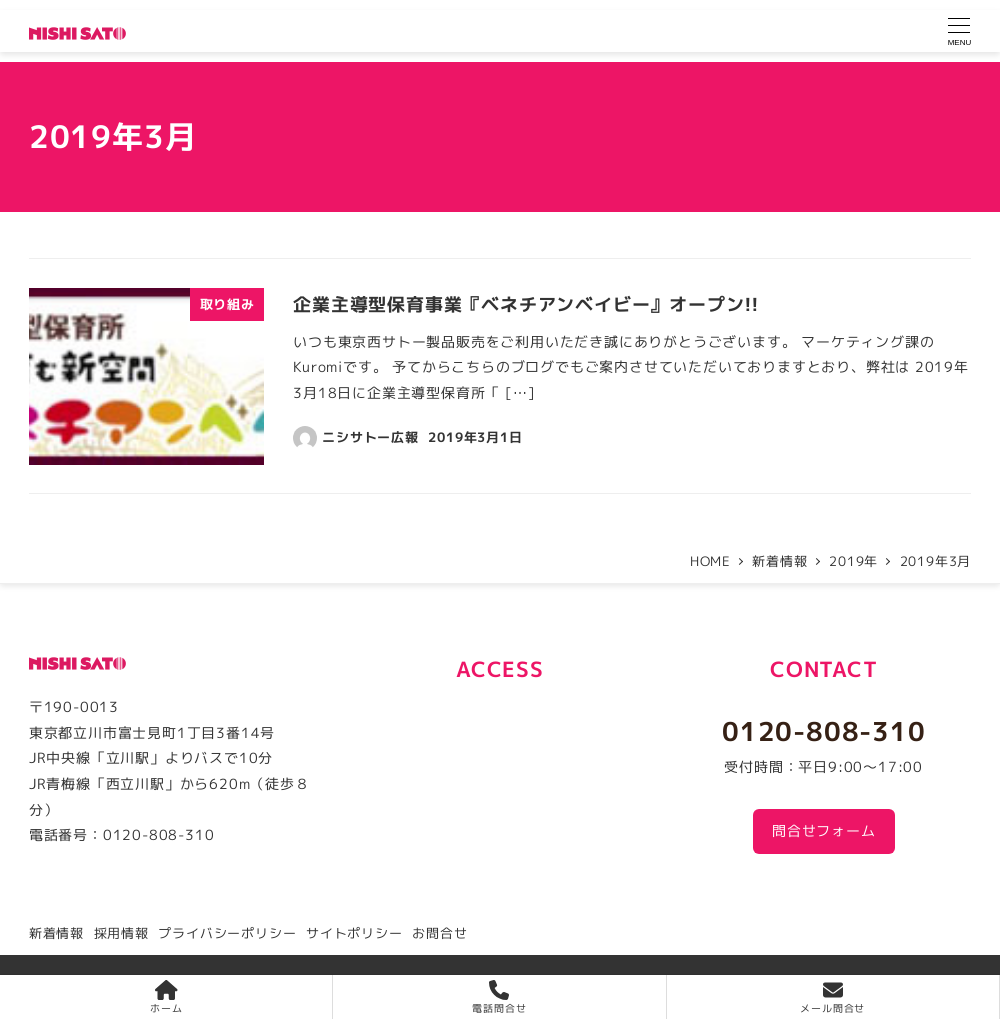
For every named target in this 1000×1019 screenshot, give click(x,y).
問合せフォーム (824, 831)
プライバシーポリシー (227, 933)
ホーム (166, 997)
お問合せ (439, 933)
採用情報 (121, 933)
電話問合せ (499, 997)
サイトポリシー (354, 933)
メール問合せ (832, 997)
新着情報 (56, 933)
